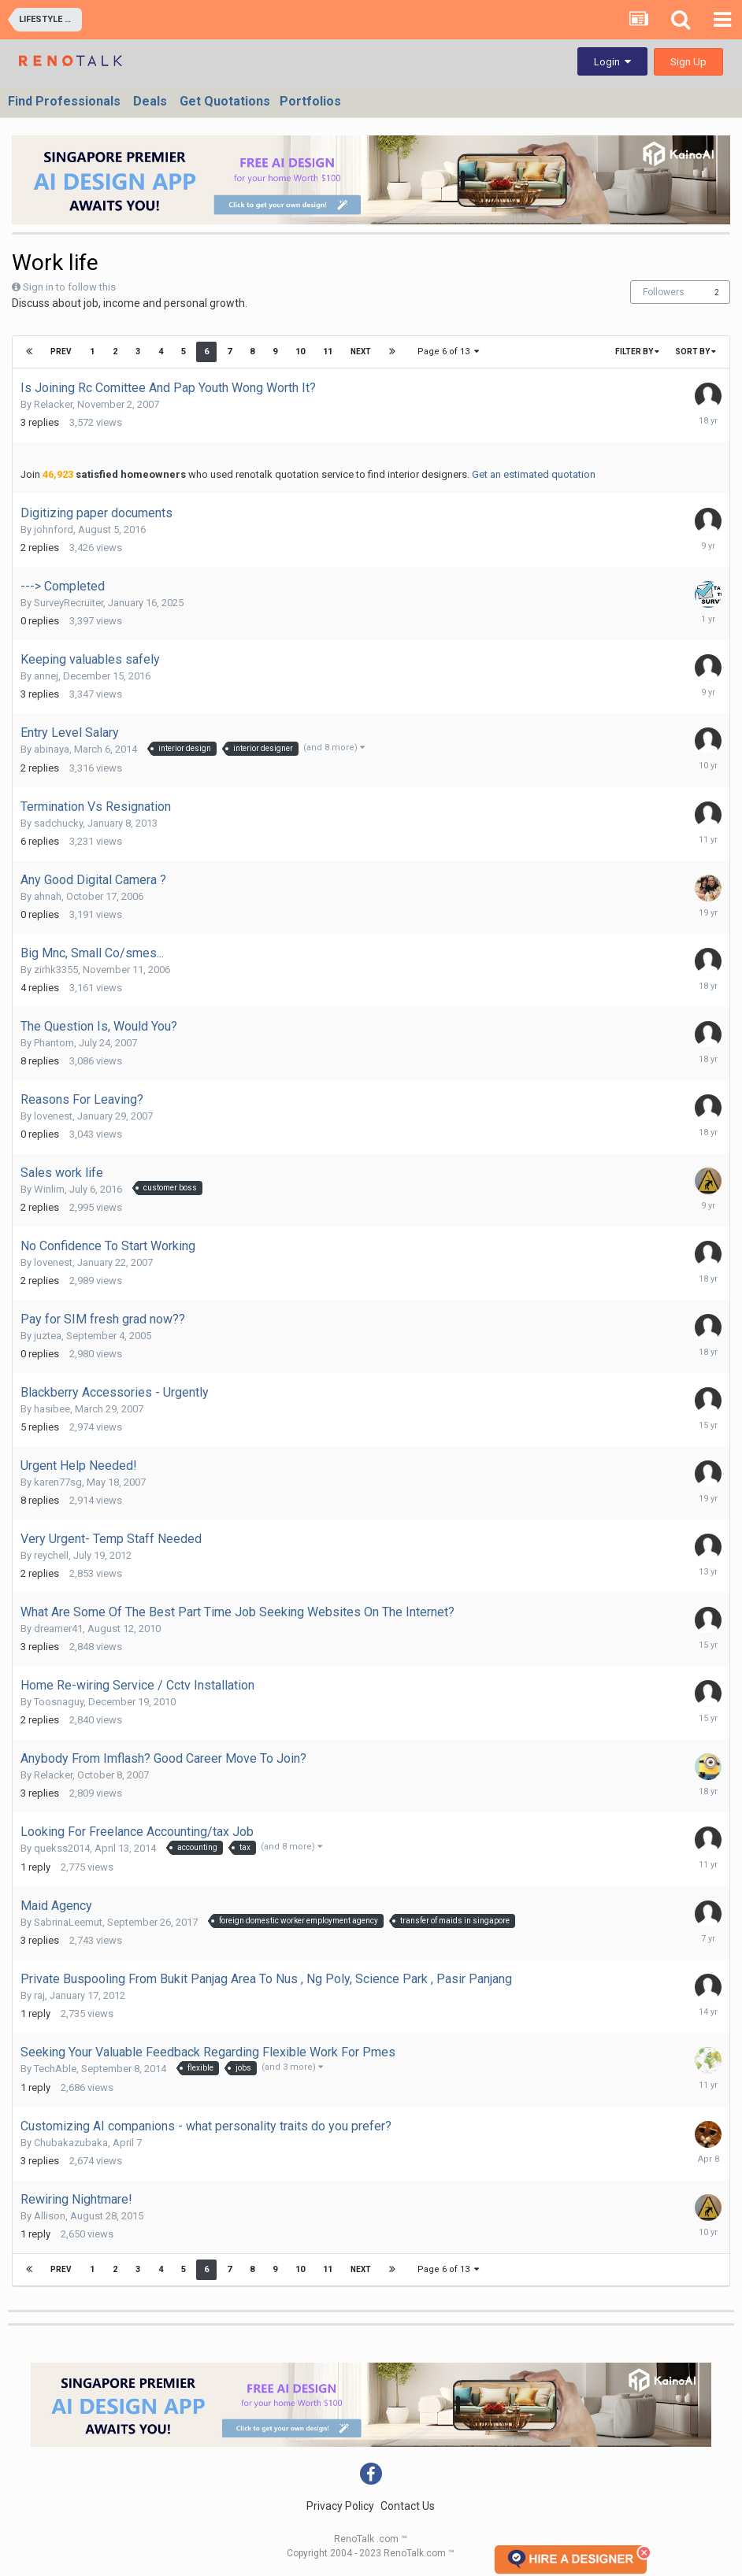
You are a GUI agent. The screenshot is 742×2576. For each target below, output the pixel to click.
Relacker (53, 404)
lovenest (53, 1116)
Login (612, 62)
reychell (51, 1555)
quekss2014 (62, 1848)
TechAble (55, 2068)
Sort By (695, 351)
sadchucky (58, 823)
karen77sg (58, 1482)
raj (39, 1995)
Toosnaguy (58, 1702)
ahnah (47, 896)
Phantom (54, 1043)
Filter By (637, 351)
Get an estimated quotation (533, 474)
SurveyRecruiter (68, 603)
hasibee (52, 1409)
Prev (61, 351)
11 (327, 351)
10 (300, 351)
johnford (53, 529)
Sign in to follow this (69, 287)
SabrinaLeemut (68, 1922)
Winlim (49, 1189)
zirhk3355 (56, 969)
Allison (49, 2216)
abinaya (51, 749)
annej (46, 676)
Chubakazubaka (71, 2143)
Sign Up (688, 62)
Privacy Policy (340, 2506)
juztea (47, 1336)
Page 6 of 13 (448, 351)
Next (361, 351)
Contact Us (407, 2506)
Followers (663, 292)
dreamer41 (58, 1628)
